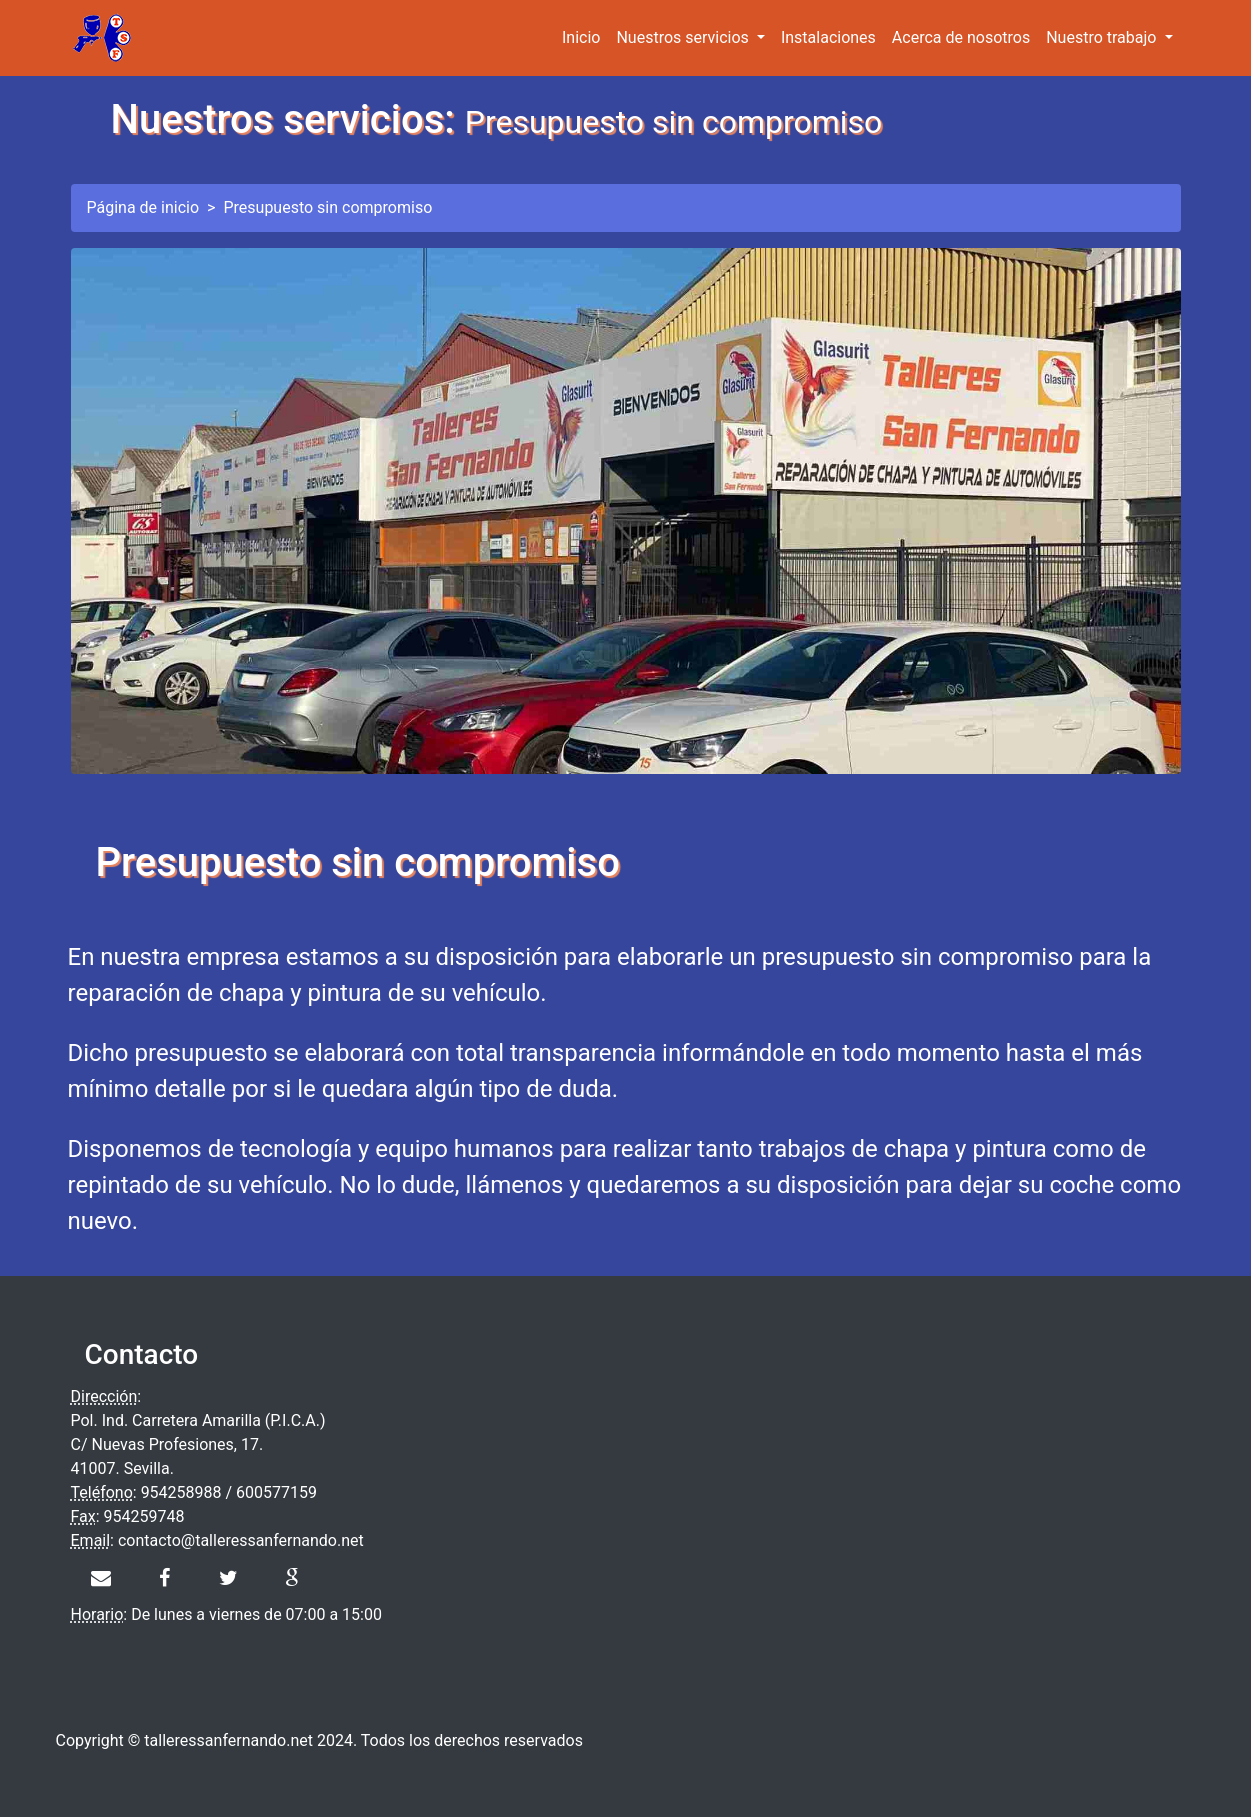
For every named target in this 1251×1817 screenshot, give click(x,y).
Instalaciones (828, 37)
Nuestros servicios (684, 37)
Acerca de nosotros (961, 37)
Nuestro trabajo (1103, 37)
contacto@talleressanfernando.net (241, 1540)
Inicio (581, 37)
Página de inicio (143, 207)
